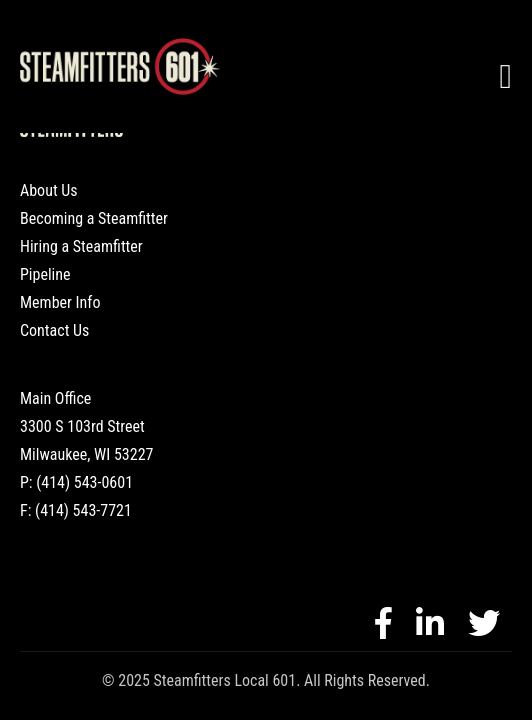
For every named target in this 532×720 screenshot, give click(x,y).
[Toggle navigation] (506, 77)
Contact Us (54, 330)
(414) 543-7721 (83, 510)
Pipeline (45, 274)
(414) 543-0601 (84, 482)
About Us (49, 190)
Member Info (60, 302)
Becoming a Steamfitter (94, 218)
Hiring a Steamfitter (81, 246)
